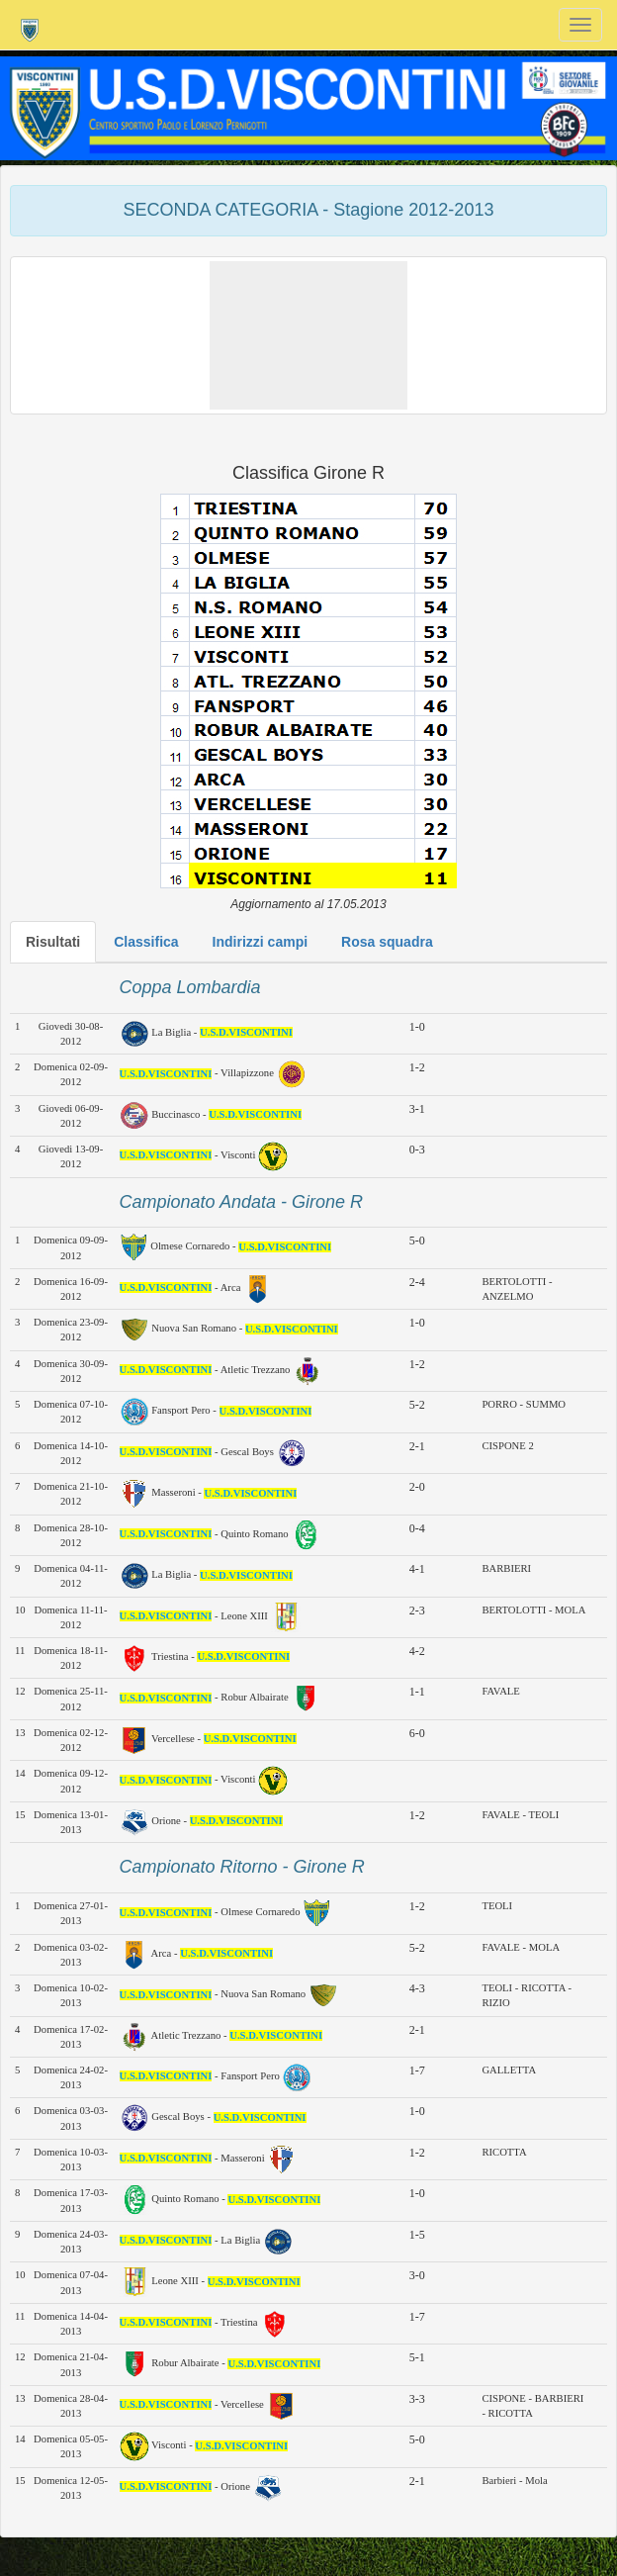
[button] (308, 335)
